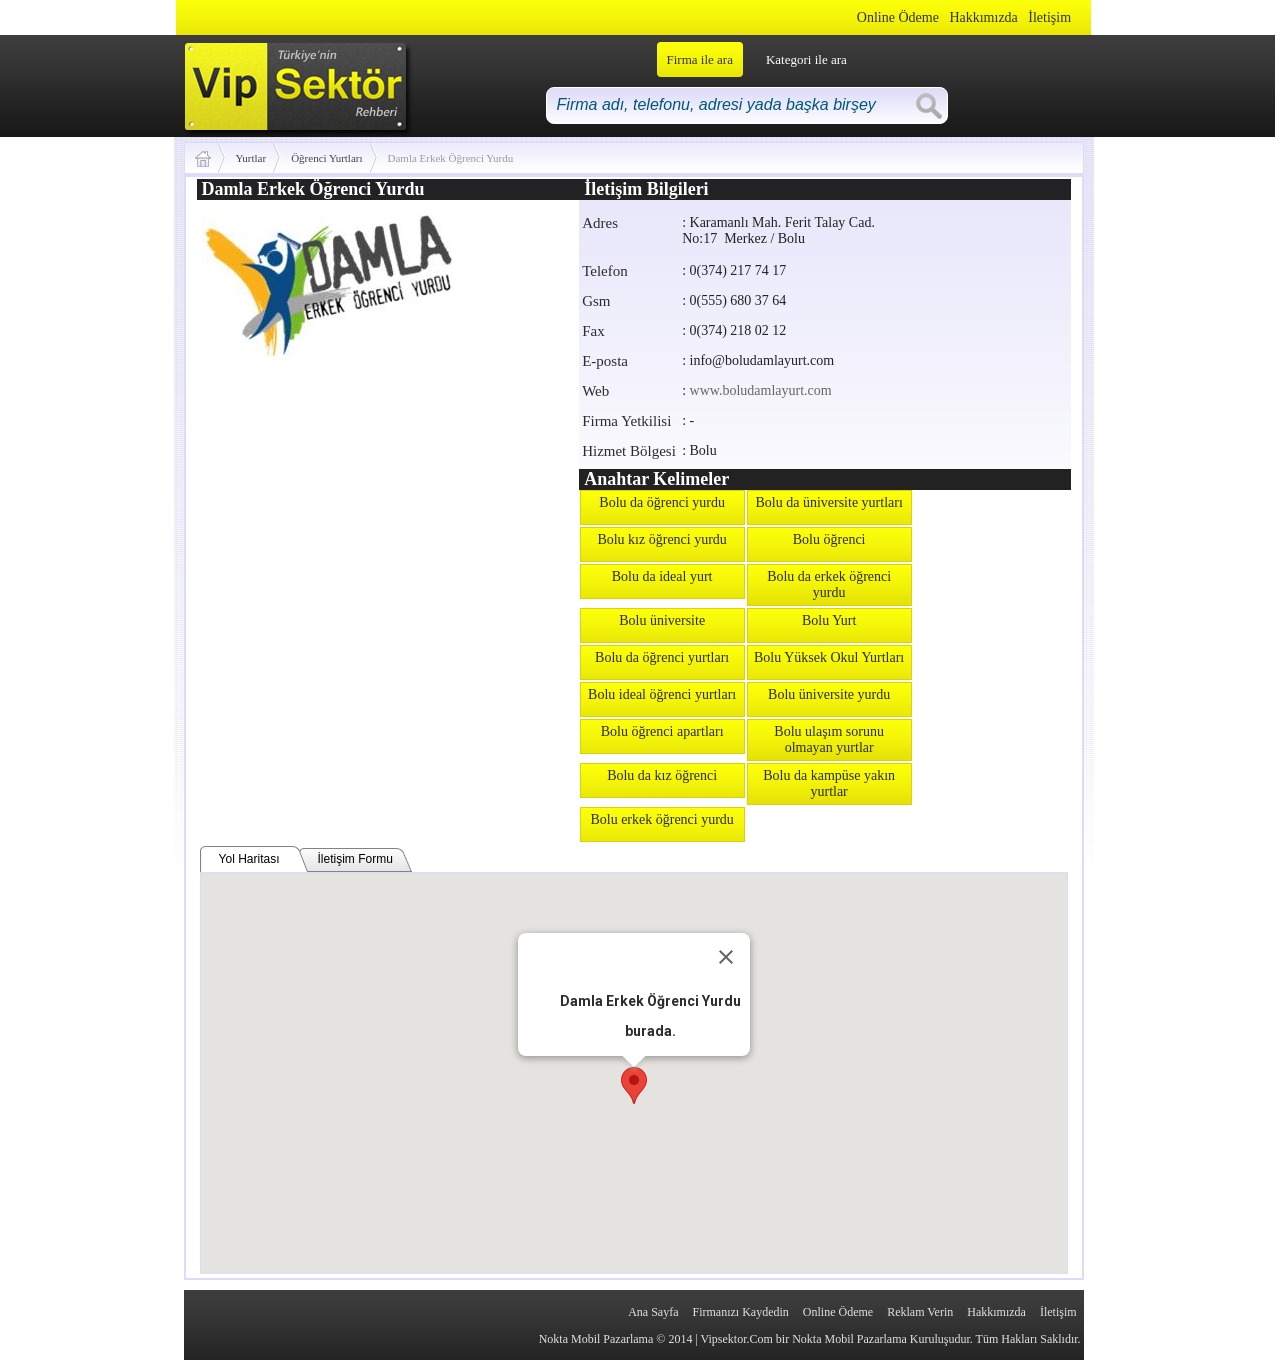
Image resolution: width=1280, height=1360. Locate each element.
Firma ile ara (700, 59)
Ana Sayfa (653, 1312)
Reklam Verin (920, 1312)
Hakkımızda (983, 17)
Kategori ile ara (806, 59)
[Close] (726, 957)
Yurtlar (251, 158)
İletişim (1049, 17)
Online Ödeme (898, 17)
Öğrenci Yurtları (326, 158)
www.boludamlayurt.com (761, 390)
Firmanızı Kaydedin (741, 1312)
